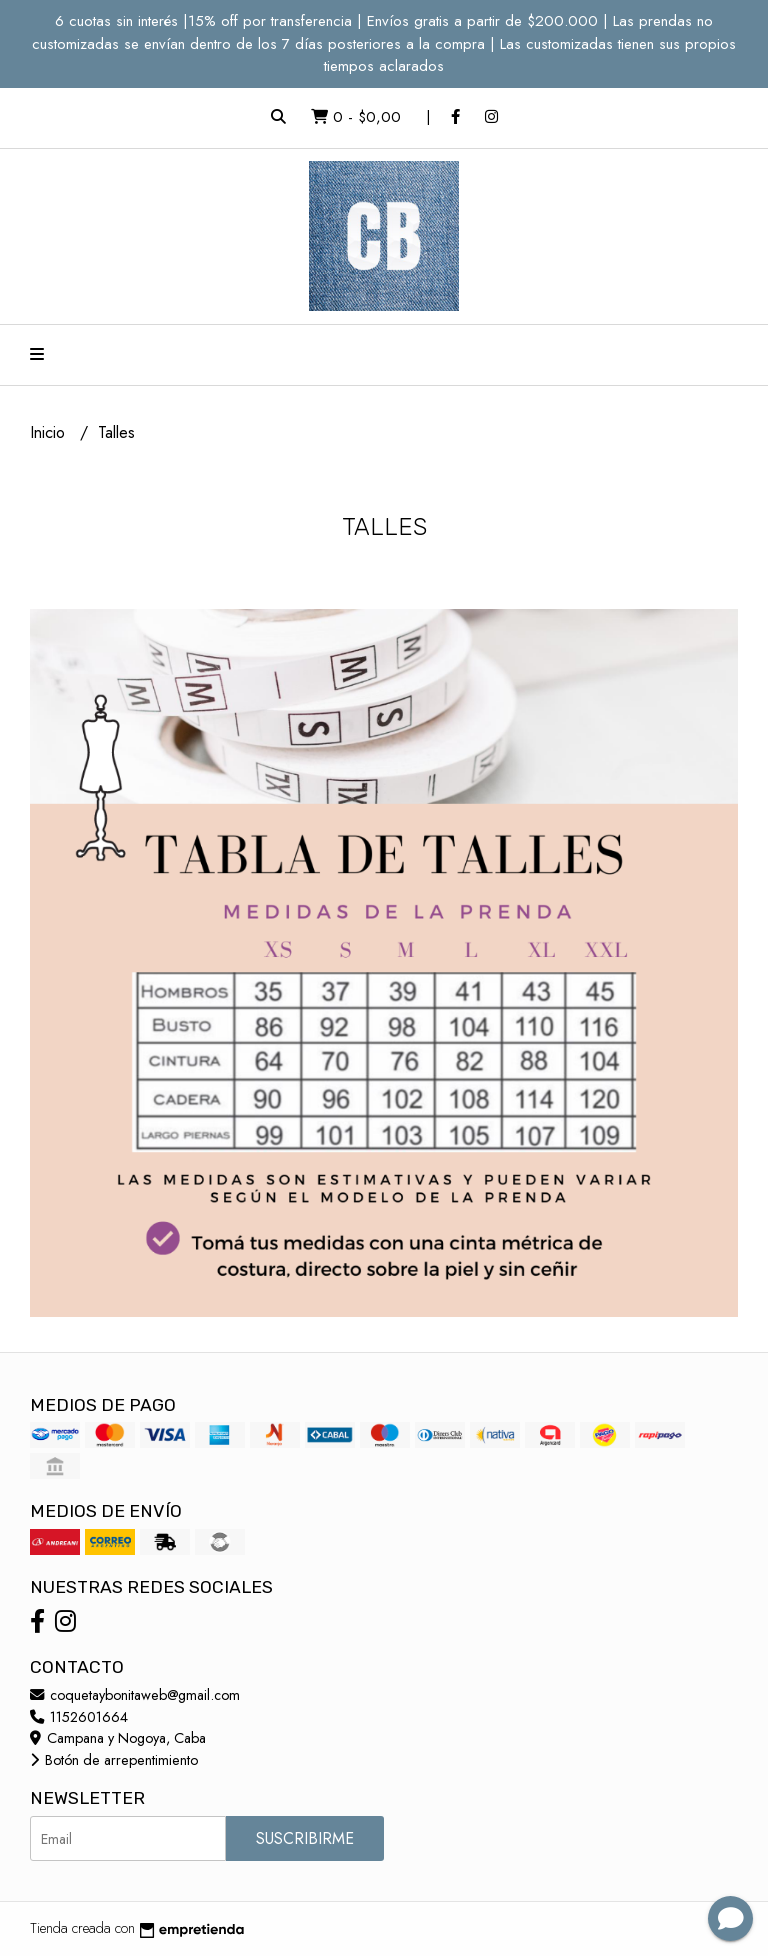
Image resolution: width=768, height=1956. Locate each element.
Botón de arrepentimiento (114, 1760)
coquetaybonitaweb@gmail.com (135, 1695)
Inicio (50, 432)
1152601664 (79, 1717)
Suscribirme (305, 1838)
